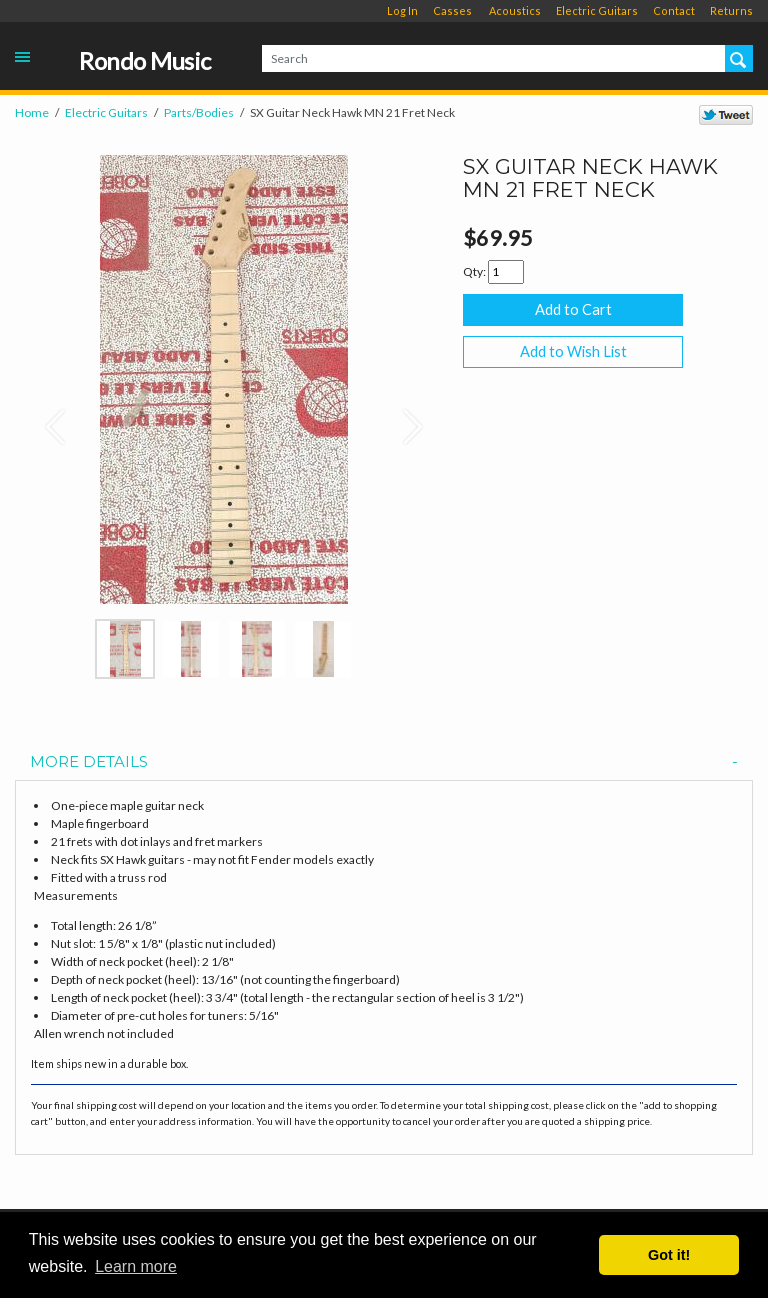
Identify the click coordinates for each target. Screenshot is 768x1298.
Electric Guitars (597, 10)
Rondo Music (145, 61)
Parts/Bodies (199, 112)
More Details (384, 762)
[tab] (384, 762)
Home (32, 112)
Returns (731, 10)
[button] (46, 417)
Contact (674, 10)
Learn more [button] (136, 1266)
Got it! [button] (669, 1255)
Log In (402, 10)
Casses (452, 10)
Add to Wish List (573, 351)
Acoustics (515, 10)
